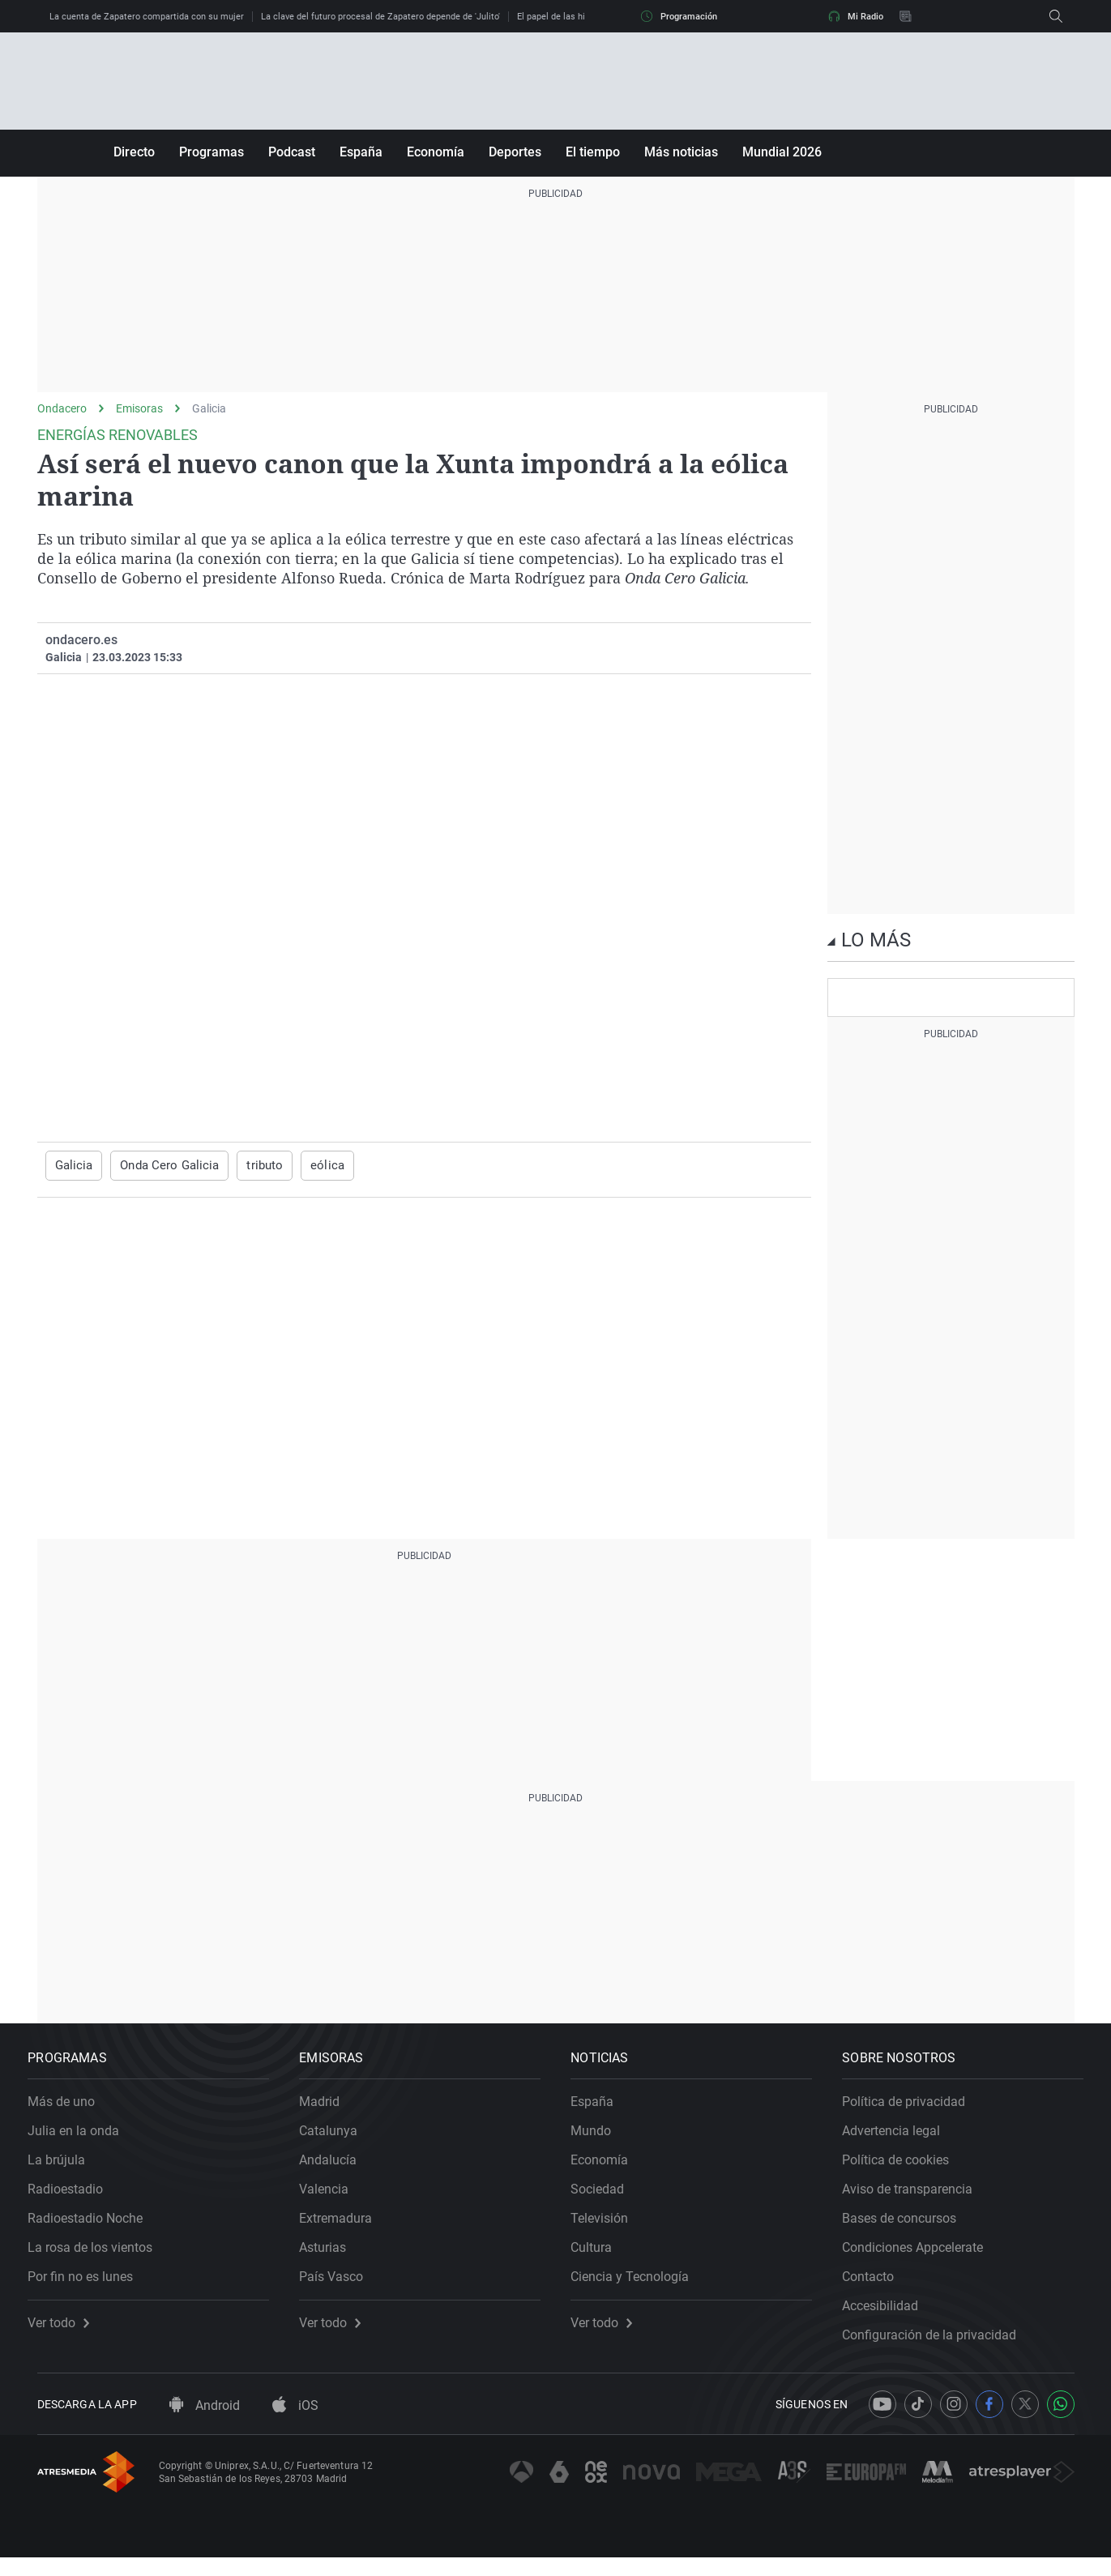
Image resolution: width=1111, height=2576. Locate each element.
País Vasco (341, 2285)
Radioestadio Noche (94, 2227)
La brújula (66, 2169)
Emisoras (139, 408)
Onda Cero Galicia (162, 1165)
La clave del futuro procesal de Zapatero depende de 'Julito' (380, 16)
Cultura (601, 2256)
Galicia (209, 408)
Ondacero (62, 408)
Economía (435, 152)
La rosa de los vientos (99, 2256)
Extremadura (345, 2227)
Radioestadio (75, 2198)
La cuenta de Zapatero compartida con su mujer (146, 16)
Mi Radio (855, 16)
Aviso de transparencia (917, 2198)
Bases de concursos (909, 2227)
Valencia (333, 2198)
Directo (134, 152)
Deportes (515, 152)
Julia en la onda (83, 2139)
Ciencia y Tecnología (639, 2285)
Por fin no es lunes (90, 2285)
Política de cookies (905, 2169)
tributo (253, 1165)
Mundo (600, 2139)
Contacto (878, 2285)
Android (204, 2424)
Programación (679, 16)
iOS (295, 2424)
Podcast (291, 152)
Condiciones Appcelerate (922, 2256)
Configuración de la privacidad (939, 2344)
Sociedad (607, 2198)
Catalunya (338, 2139)
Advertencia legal (901, 2139)
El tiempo (593, 152)
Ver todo (68, 2332)
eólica (313, 1165)
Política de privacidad (913, 2110)
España (361, 152)
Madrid (329, 2110)
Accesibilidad (890, 2314)
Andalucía (337, 2169)
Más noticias (681, 152)
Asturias (332, 2256)
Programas (211, 152)
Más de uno (71, 2110)
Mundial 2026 (782, 152)
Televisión (609, 2227)
